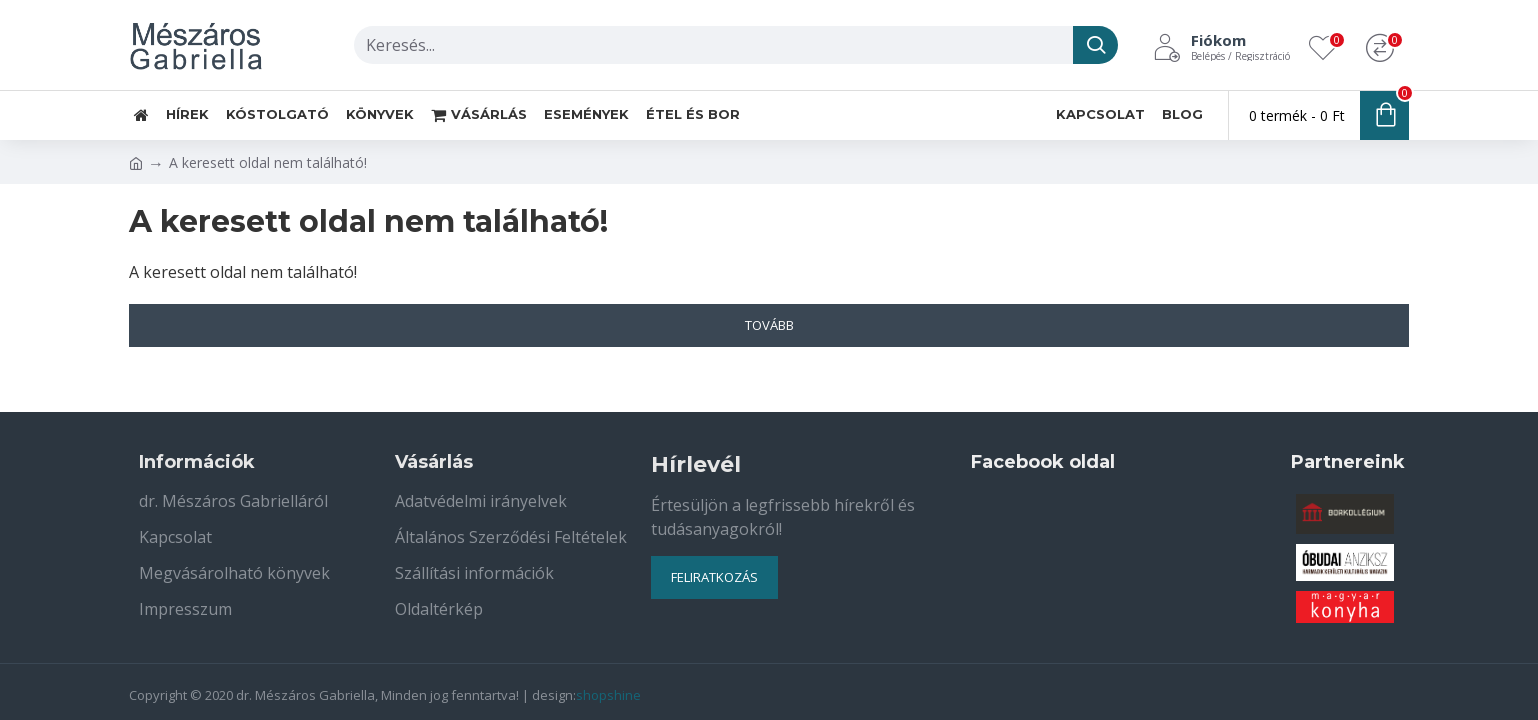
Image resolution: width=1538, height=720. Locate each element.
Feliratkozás (714, 577)
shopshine (608, 695)
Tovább (769, 325)
